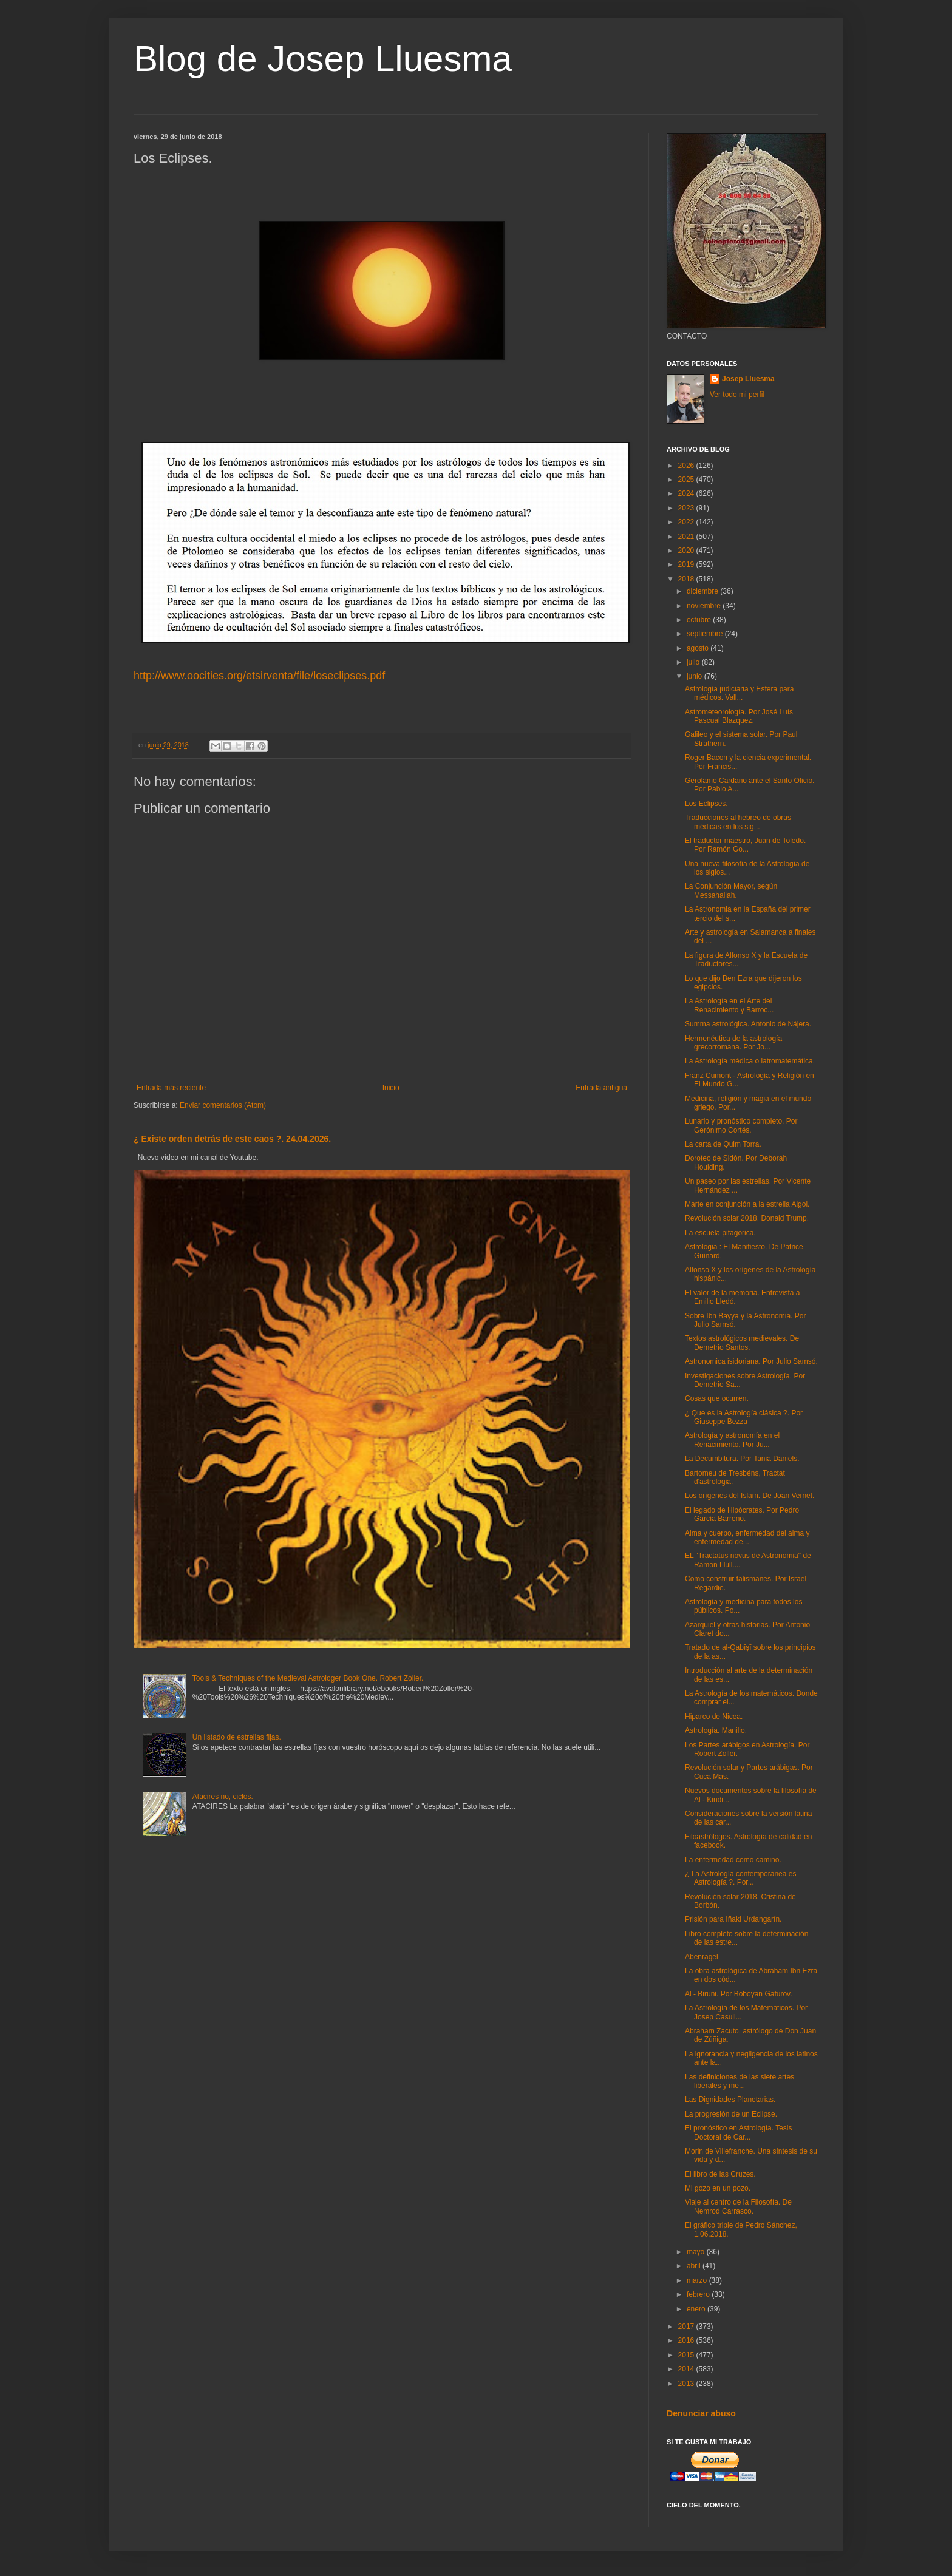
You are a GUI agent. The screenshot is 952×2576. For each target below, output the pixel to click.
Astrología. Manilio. (716, 1730)
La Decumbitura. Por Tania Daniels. (742, 1458)
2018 (687, 579)
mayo (697, 2252)
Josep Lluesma (748, 379)
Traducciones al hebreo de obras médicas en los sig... (738, 821)
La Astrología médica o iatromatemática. (750, 1061)
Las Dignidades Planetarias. (730, 2099)
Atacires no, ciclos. (222, 1796)
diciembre (703, 591)
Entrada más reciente (171, 1087)
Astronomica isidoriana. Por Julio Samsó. (751, 1361)
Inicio (390, 1087)
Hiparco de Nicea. (714, 1716)
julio (694, 662)
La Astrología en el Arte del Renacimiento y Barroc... (729, 1005)
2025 (687, 479)
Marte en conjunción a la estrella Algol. (747, 1204)
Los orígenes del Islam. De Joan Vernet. (749, 1495)
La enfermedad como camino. (733, 1860)
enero (697, 2309)
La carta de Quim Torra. (723, 1144)
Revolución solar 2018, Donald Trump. (747, 1218)
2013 (687, 2383)
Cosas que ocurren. (717, 1398)
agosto (698, 648)
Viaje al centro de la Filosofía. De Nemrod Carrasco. (738, 2206)
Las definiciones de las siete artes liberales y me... (739, 2081)
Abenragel (701, 1957)
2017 (687, 2326)
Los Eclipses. (706, 803)
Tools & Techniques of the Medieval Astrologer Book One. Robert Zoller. (308, 1678)
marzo (698, 2280)
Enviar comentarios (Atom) (223, 1105)
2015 (687, 2355)
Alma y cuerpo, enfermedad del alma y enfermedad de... (747, 1537)
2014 (687, 2369)
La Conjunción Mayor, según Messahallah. (731, 890)
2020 (687, 550)
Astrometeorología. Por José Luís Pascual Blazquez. (739, 716)
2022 (687, 522)
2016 (687, 2340)
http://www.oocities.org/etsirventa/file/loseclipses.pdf (259, 675)
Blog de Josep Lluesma (323, 58)
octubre (700, 619)
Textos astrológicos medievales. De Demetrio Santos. (742, 1342)
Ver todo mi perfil (737, 394)
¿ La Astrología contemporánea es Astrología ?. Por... (740, 1877)
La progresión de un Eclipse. (731, 2114)
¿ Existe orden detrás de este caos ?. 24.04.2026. (232, 1139)
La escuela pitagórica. (720, 1233)
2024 (687, 493)
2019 (687, 564)
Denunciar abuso (701, 2413)
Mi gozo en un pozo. (717, 2188)
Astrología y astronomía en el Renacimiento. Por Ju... (732, 1439)
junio (695, 676)
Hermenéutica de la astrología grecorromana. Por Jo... (733, 1042)
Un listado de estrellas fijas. (236, 1737)
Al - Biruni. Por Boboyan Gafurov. (738, 1994)
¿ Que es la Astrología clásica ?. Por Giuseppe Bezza (744, 1417)
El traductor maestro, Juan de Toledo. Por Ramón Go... (745, 844)
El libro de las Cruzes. (720, 2174)
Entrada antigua (601, 1087)
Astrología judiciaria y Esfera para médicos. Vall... (739, 693)
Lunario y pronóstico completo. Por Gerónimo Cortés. (741, 1125)
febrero (699, 2294)
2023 (687, 508)
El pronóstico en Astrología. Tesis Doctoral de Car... (738, 2132)
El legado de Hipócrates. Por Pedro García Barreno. (742, 1514)
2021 (687, 536)
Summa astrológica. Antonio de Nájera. (748, 1024)
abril (694, 2266)
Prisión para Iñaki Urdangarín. (733, 1919)
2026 (687, 465)
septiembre (706, 633)
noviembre (704, 606)
